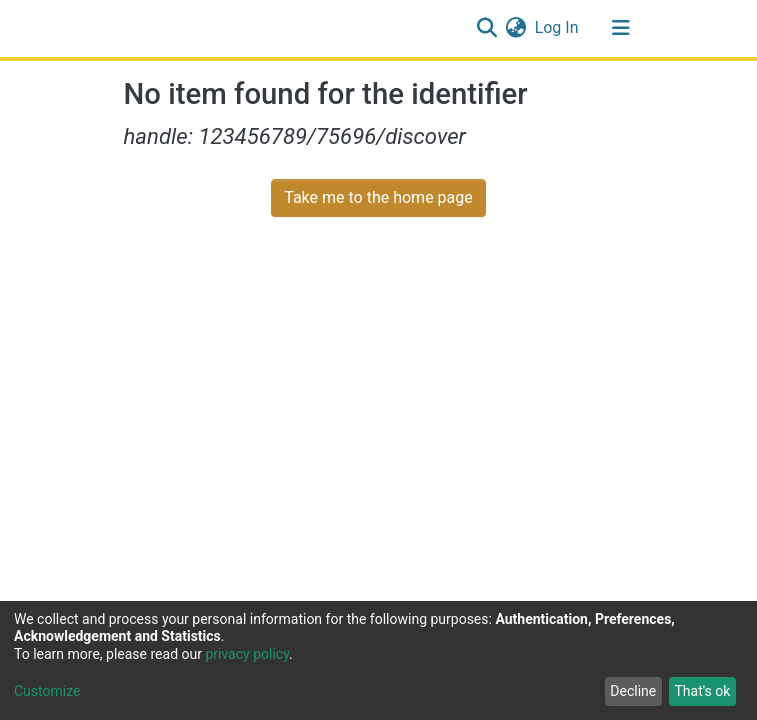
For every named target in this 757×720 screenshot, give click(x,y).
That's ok (702, 691)
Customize (47, 691)
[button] (516, 28)
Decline (633, 691)
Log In (558, 27)
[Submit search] (487, 28)
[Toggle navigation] (621, 28)
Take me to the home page (378, 197)
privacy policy (247, 654)
